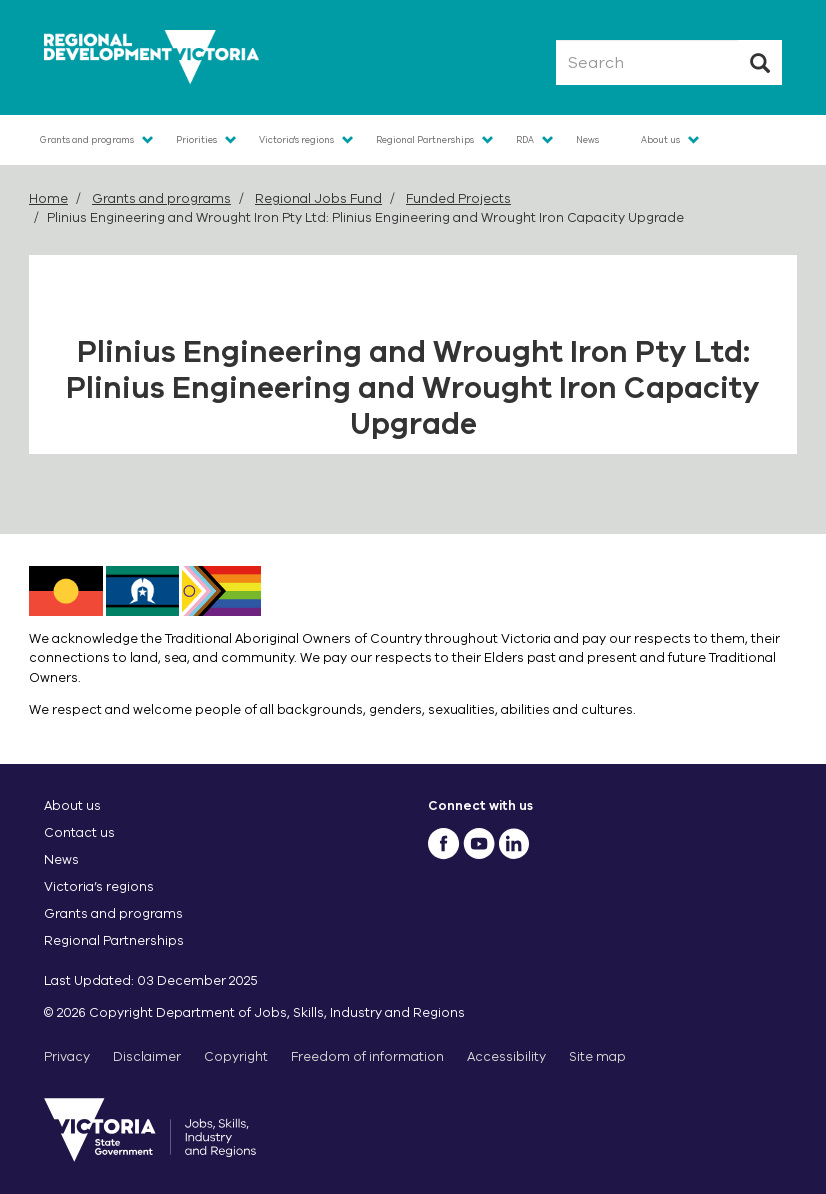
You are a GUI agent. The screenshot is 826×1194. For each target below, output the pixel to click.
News (587, 140)
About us (660, 140)
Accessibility (506, 1056)
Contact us (79, 832)
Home (48, 198)
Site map (597, 1056)
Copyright (236, 1056)
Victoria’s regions (99, 886)
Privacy (67, 1056)
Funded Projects (458, 198)
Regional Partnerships (425, 140)
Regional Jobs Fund (318, 198)
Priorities (196, 140)
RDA (525, 140)
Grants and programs (87, 140)
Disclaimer (147, 1056)
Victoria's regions (296, 140)
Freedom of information (367, 1056)
